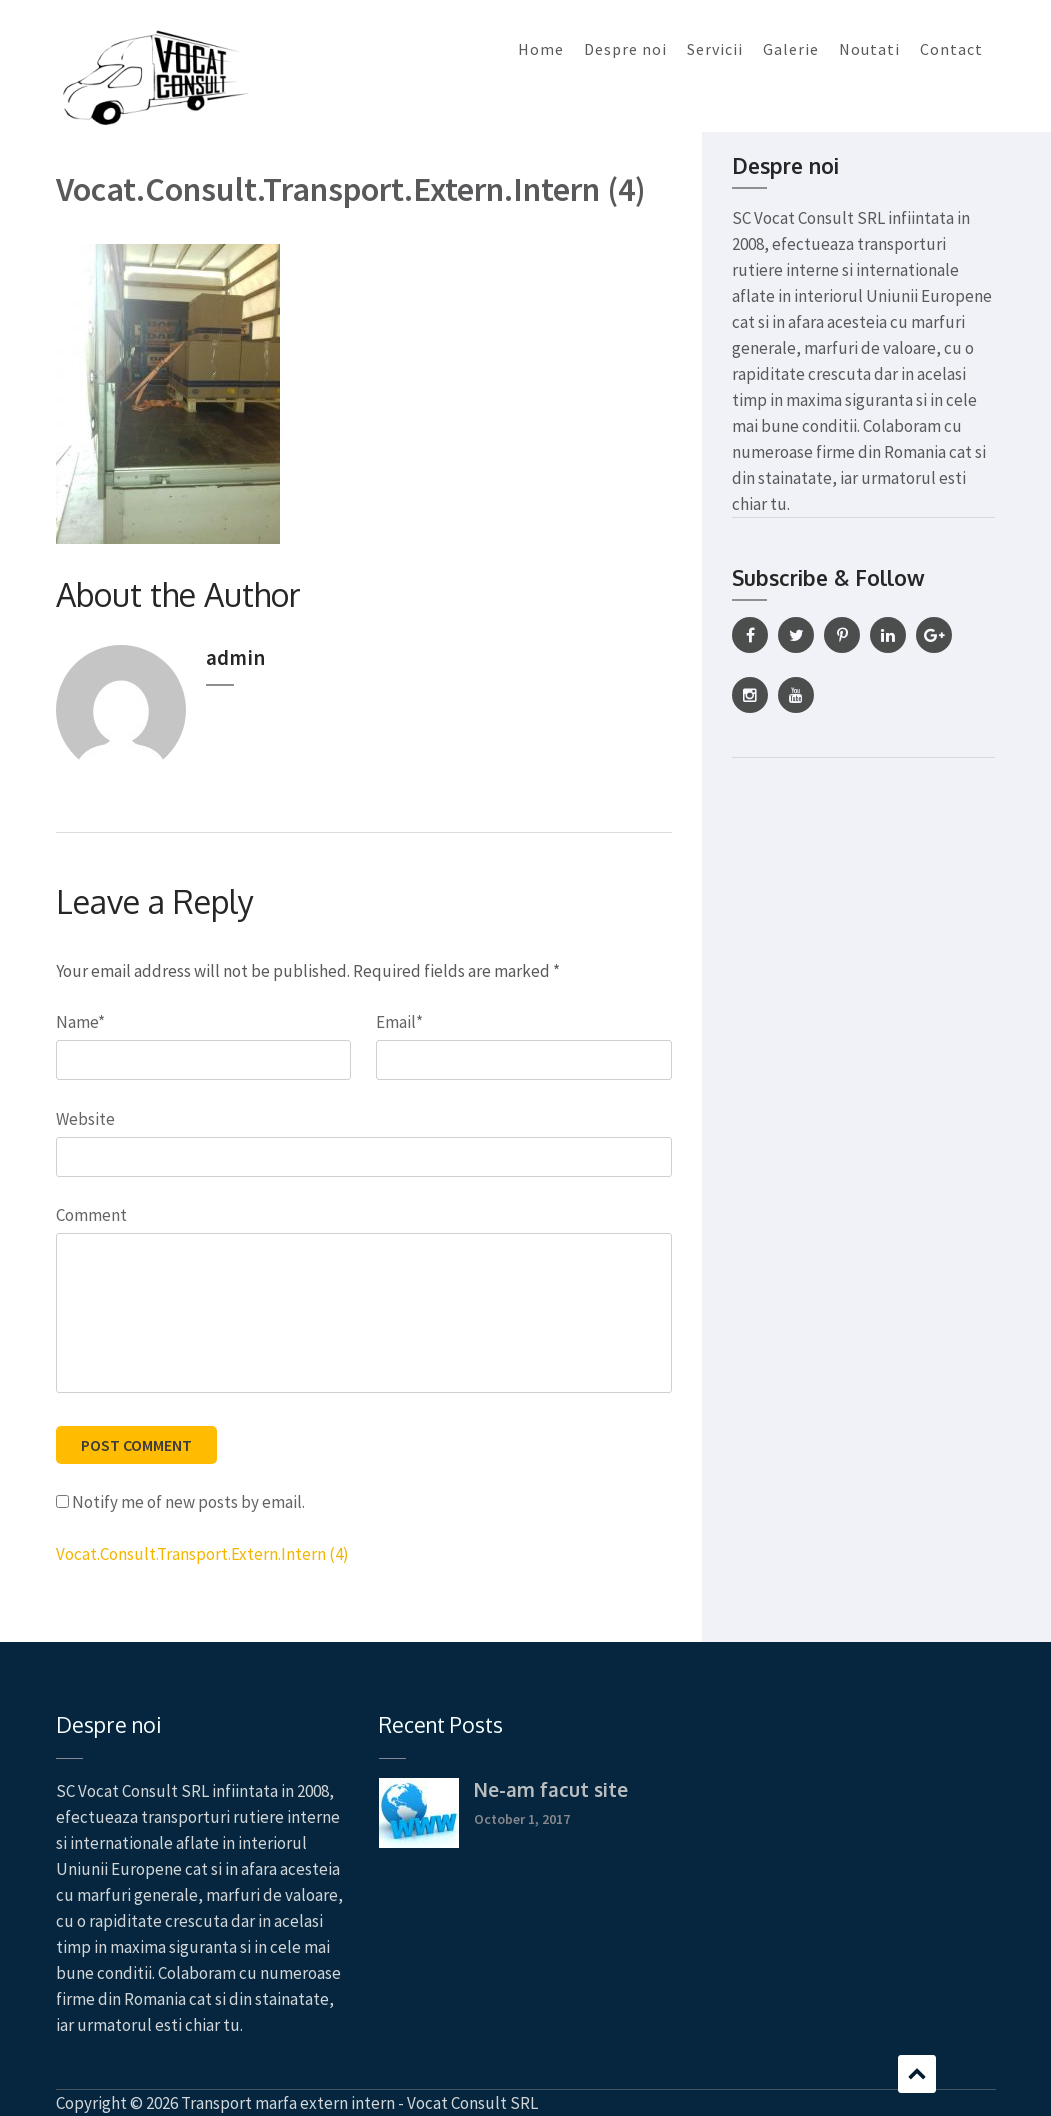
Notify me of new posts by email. (188, 1502)
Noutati (869, 49)
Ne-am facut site (551, 1789)
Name (80, 1022)
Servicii (715, 49)
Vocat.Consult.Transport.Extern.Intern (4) (202, 1554)
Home (541, 49)
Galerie (791, 49)
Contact (951, 49)
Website (85, 1119)
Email (399, 1022)
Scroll (917, 2074)
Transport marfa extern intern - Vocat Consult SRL (359, 2103)
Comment (91, 1215)
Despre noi (625, 49)
